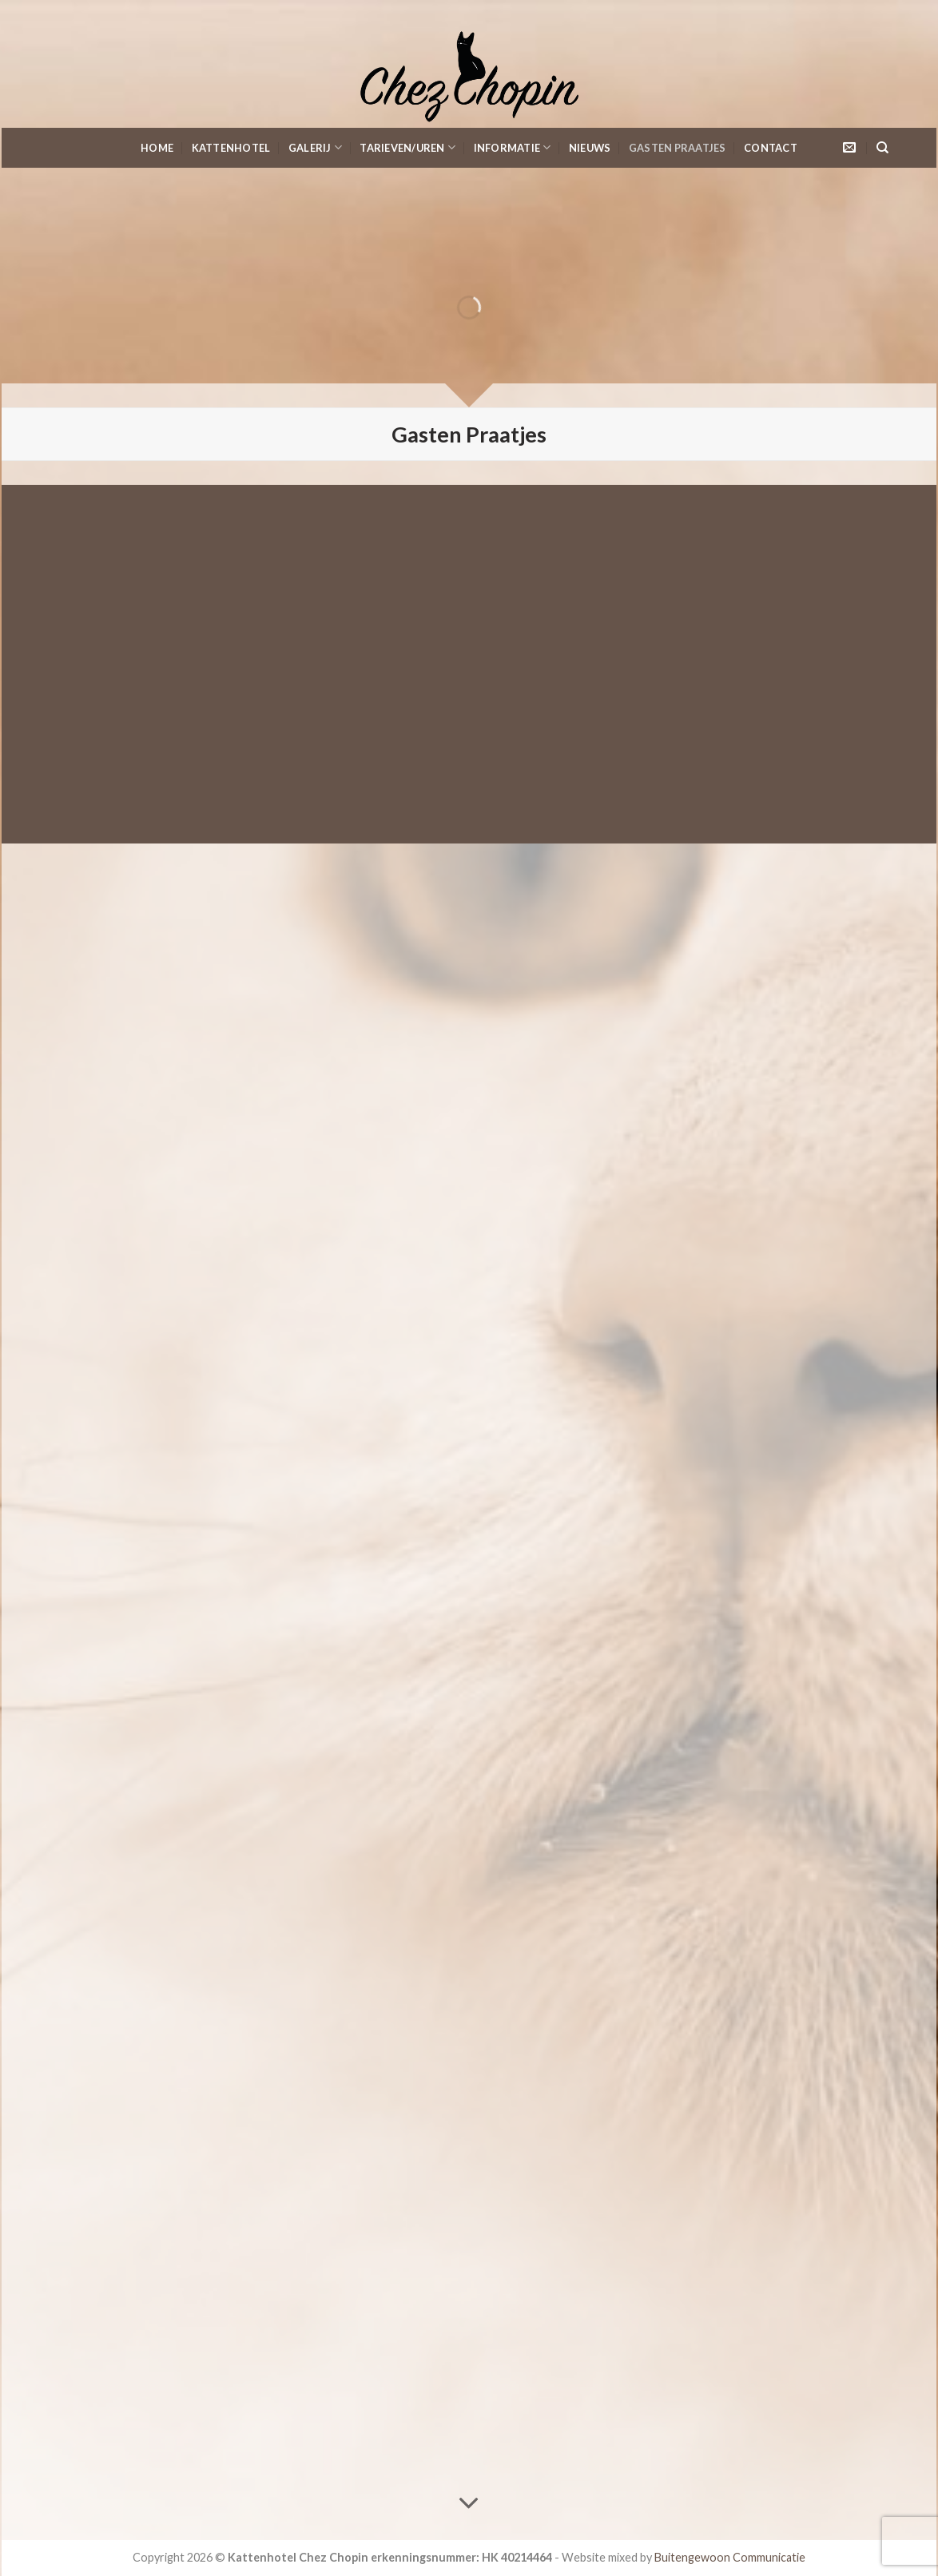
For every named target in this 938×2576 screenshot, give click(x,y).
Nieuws (590, 147)
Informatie (512, 147)
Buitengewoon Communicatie (729, 2557)
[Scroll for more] (469, 2504)
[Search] (882, 148)
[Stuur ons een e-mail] (849, 148)
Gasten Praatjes (677, 147)
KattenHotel (231, 147)
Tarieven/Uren (407, 147)
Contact (770, 147)
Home (157, 147)
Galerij (315, 147)
